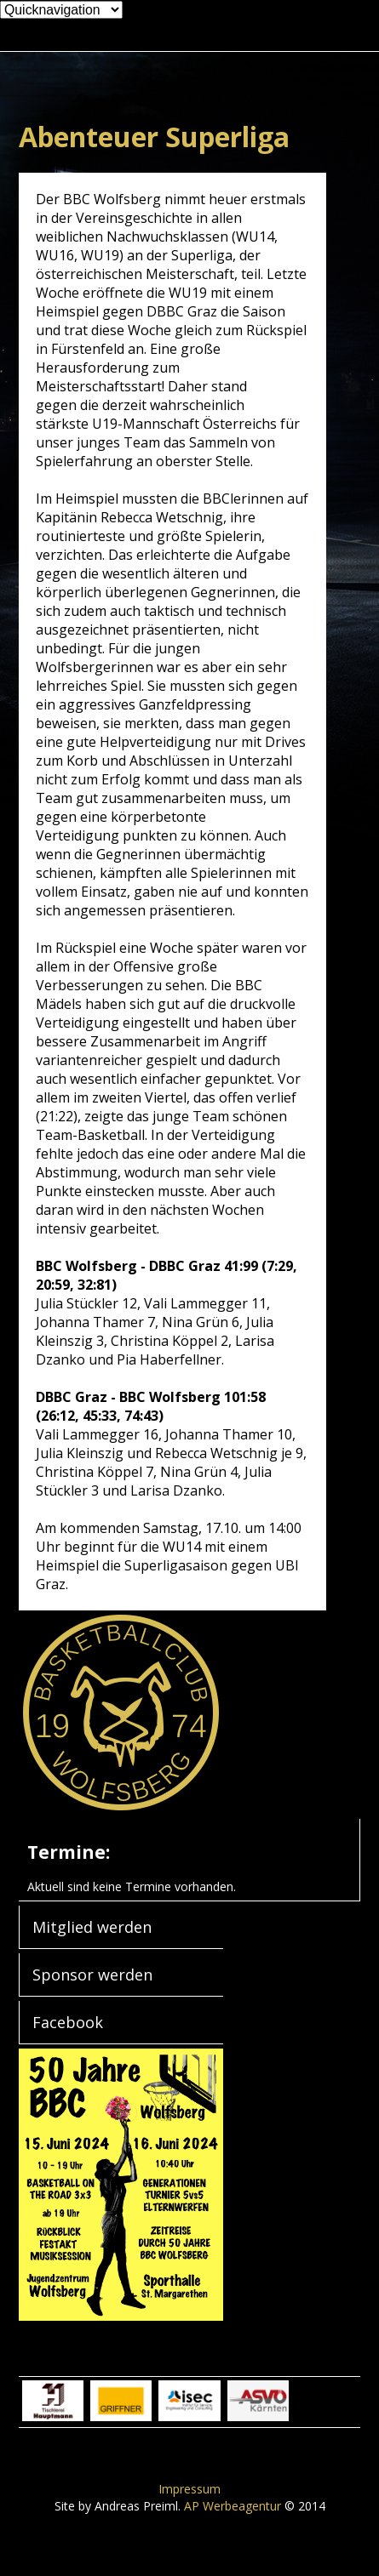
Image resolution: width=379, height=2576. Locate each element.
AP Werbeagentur (232, 2506)
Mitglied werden (92, 1927)
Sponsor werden (92, 1974)
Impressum (189, 2489)
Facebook (67, 2022)
